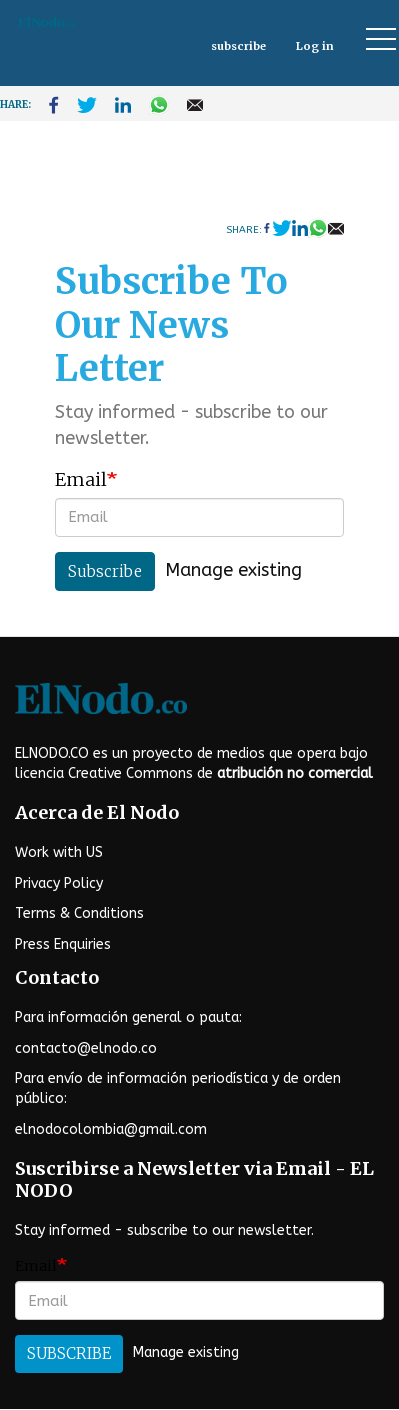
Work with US (59, 852)
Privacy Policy (59, 883)
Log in (315, 46)
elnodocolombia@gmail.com (111, 1129)
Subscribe (105, 571)
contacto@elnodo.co (86, 1048)
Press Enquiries (63, 944)
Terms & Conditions (79, 913)
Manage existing (233, 570)
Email (81, 479)
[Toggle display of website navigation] (372, 38)
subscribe (238, 46)
